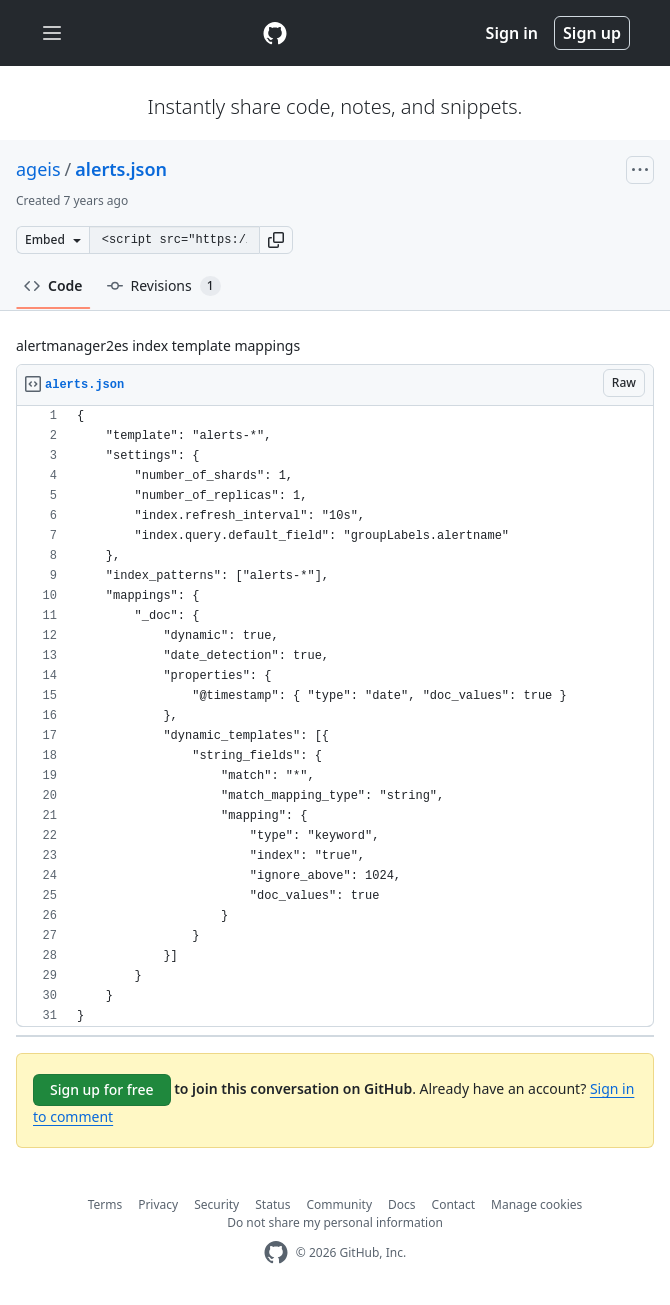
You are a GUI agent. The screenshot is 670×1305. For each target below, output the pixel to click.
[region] (335, 716)
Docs (402, 1204)
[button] (276, 240)
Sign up (592, 33)
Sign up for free (102, 1089)
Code (53, 285)
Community (339, 1204)
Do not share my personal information (335, 1222)
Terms (105, 1204)
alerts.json (121, 169)
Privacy (158, 1204)
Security (216, 1204)
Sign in (512, 33)
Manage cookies (536, 1204)
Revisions (164, 286)
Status (272, 1204)
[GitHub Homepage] (276, 1252)
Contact (453, 1204)
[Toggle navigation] (52, 33)
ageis (38, 169)
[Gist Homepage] (275, 33)
